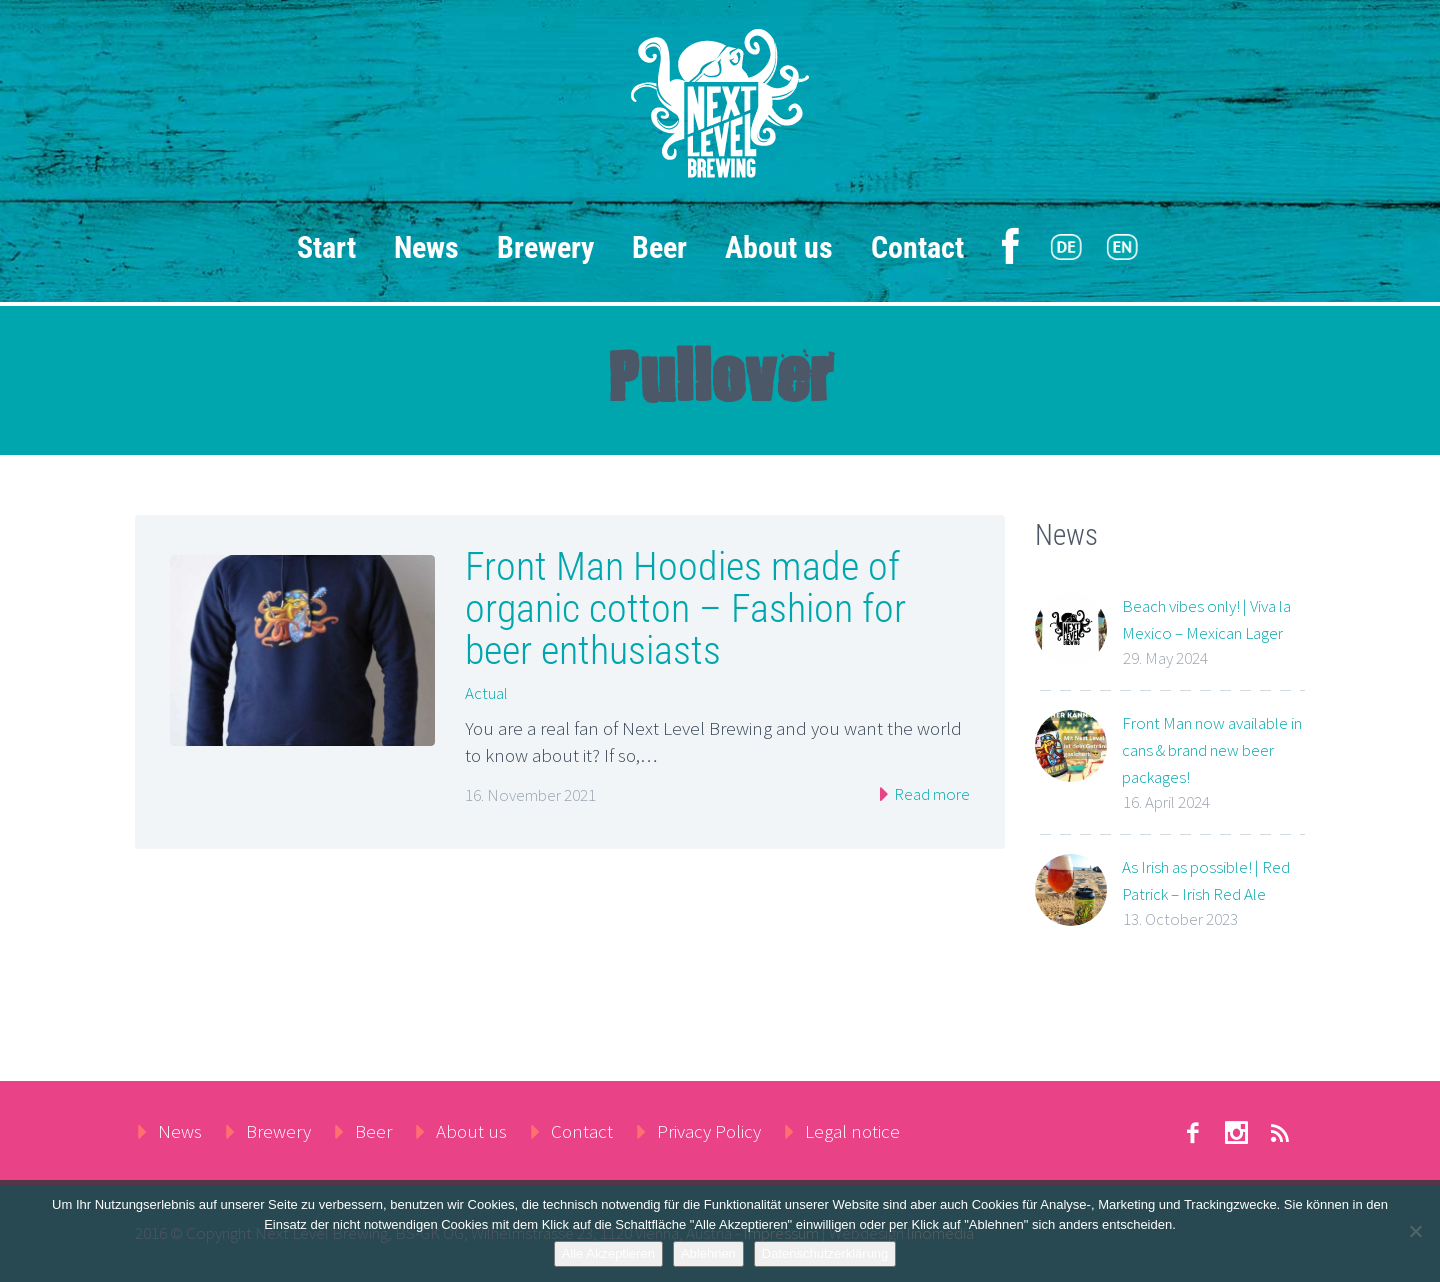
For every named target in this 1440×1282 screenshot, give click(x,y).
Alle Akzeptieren (608, 1253)
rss (1280, 1133)
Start (326, 247)
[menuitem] (1066, 248)
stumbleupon (1236, 1133)
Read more (930, 794)
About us (779, 247)
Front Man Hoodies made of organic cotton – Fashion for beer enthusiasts (685, 608)
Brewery (545, 247)
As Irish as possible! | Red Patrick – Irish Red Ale (1206, 880)
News (426, 247)
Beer (659, 247)
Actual (486, 693)
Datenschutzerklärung (825, 1253)
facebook (1192, 1133)
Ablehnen (708, 1253)
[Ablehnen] (1415, 1231)
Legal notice (852, 1131)
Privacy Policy (709, 1131)
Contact (917, 247)
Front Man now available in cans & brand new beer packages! (1212, 750)
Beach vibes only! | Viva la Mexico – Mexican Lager (1206, 619)
